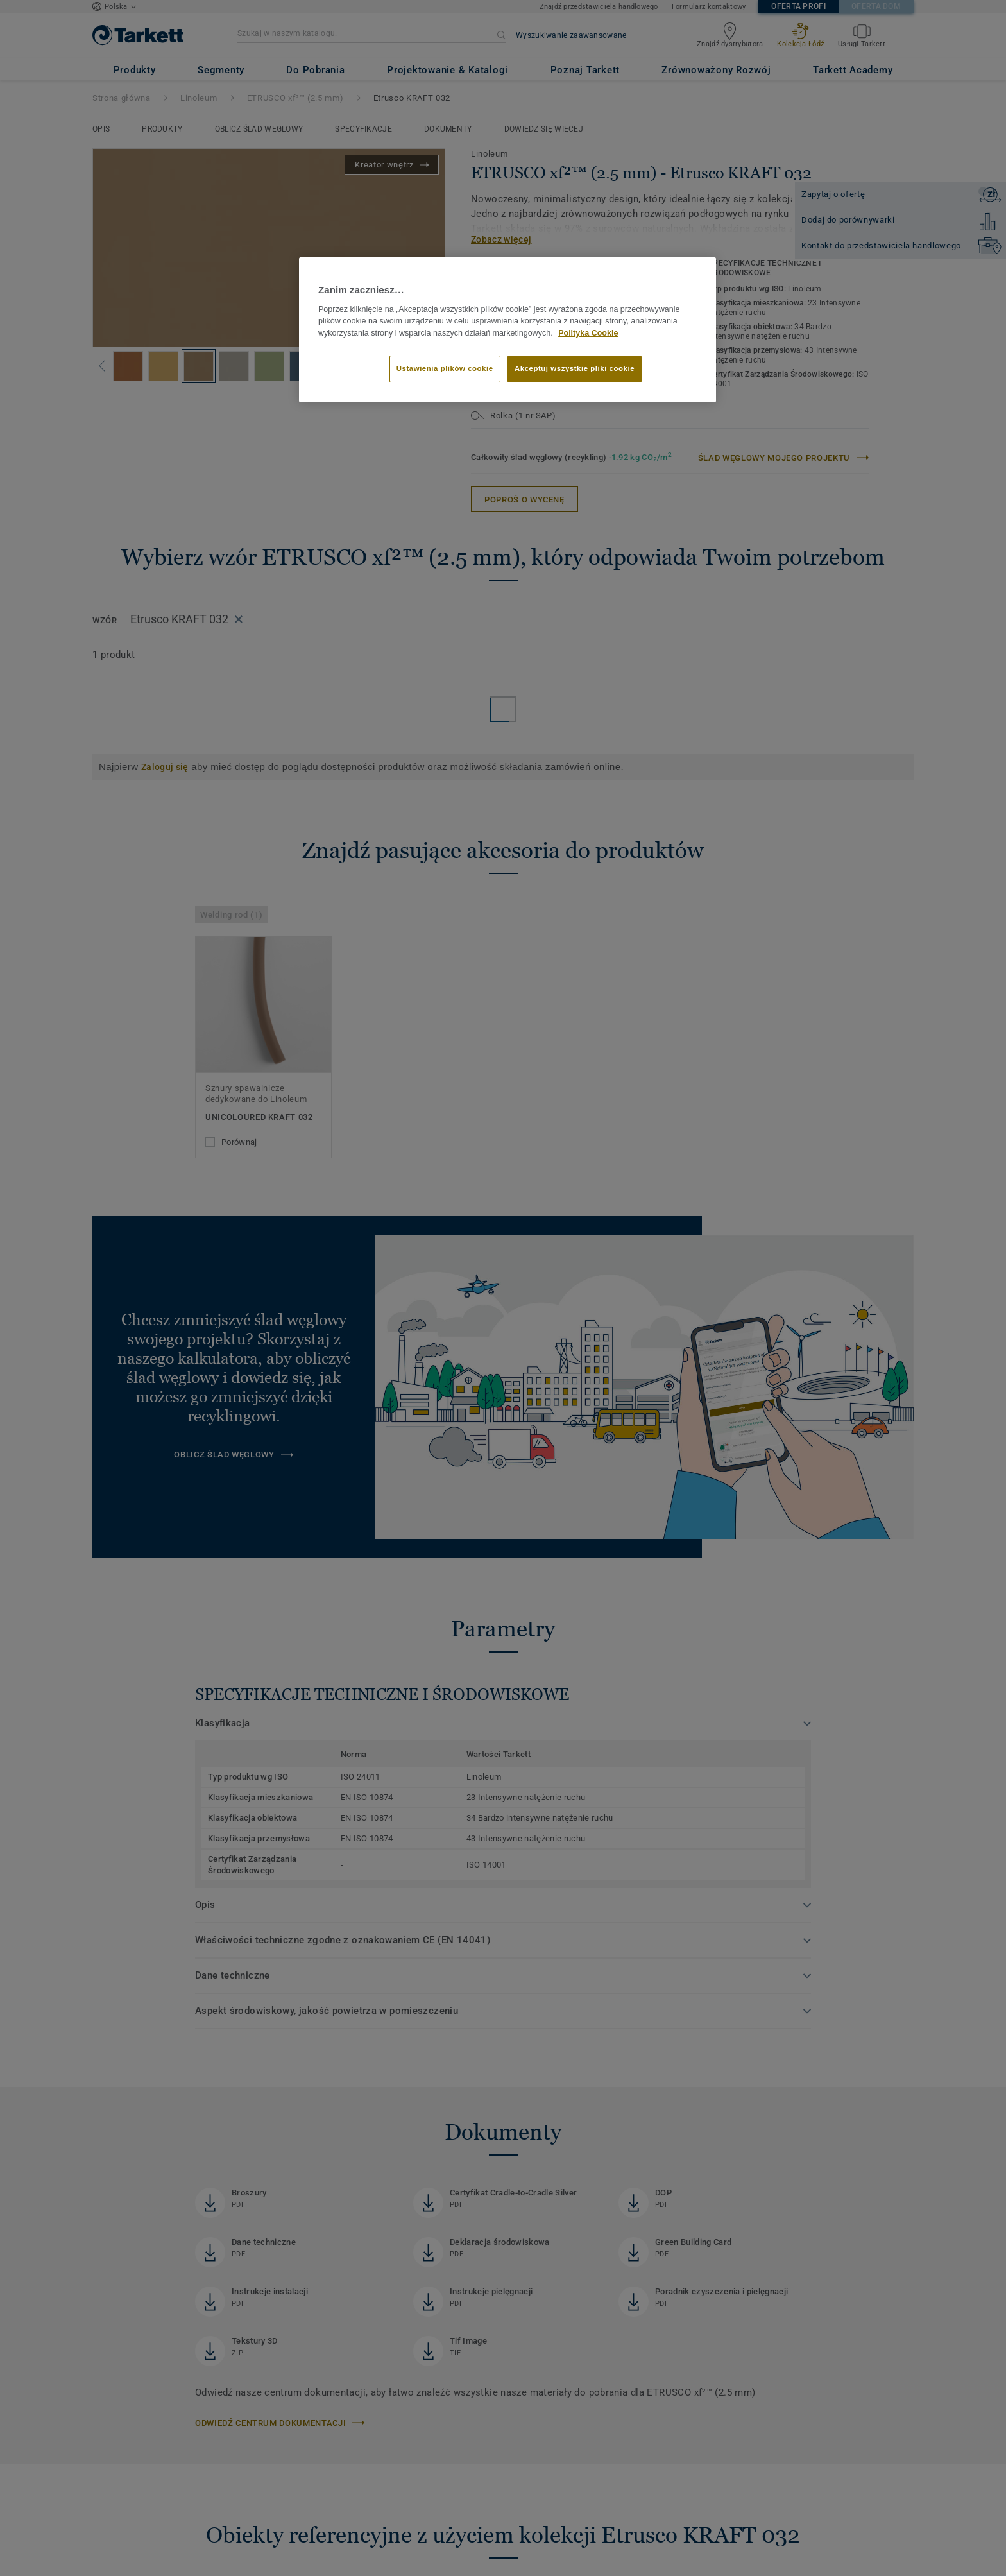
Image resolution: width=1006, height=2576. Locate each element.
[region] (507, 329)
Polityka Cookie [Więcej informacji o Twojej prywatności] (588, 333)
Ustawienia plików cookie (444, 368)
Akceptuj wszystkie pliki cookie (575, 368)
